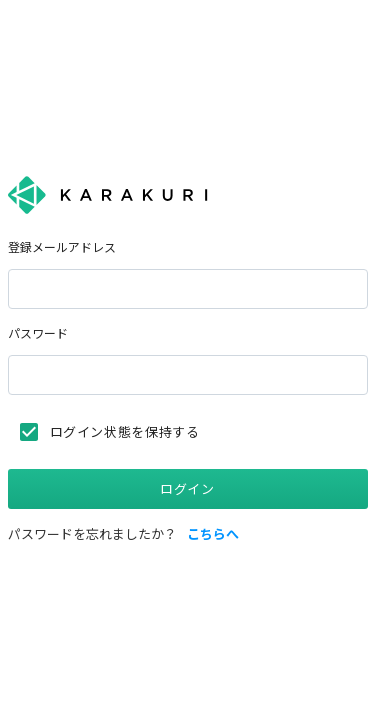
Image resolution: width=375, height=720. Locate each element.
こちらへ (213, 534)
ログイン (187, 489)
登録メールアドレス (62, 247)
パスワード (38, 333)
